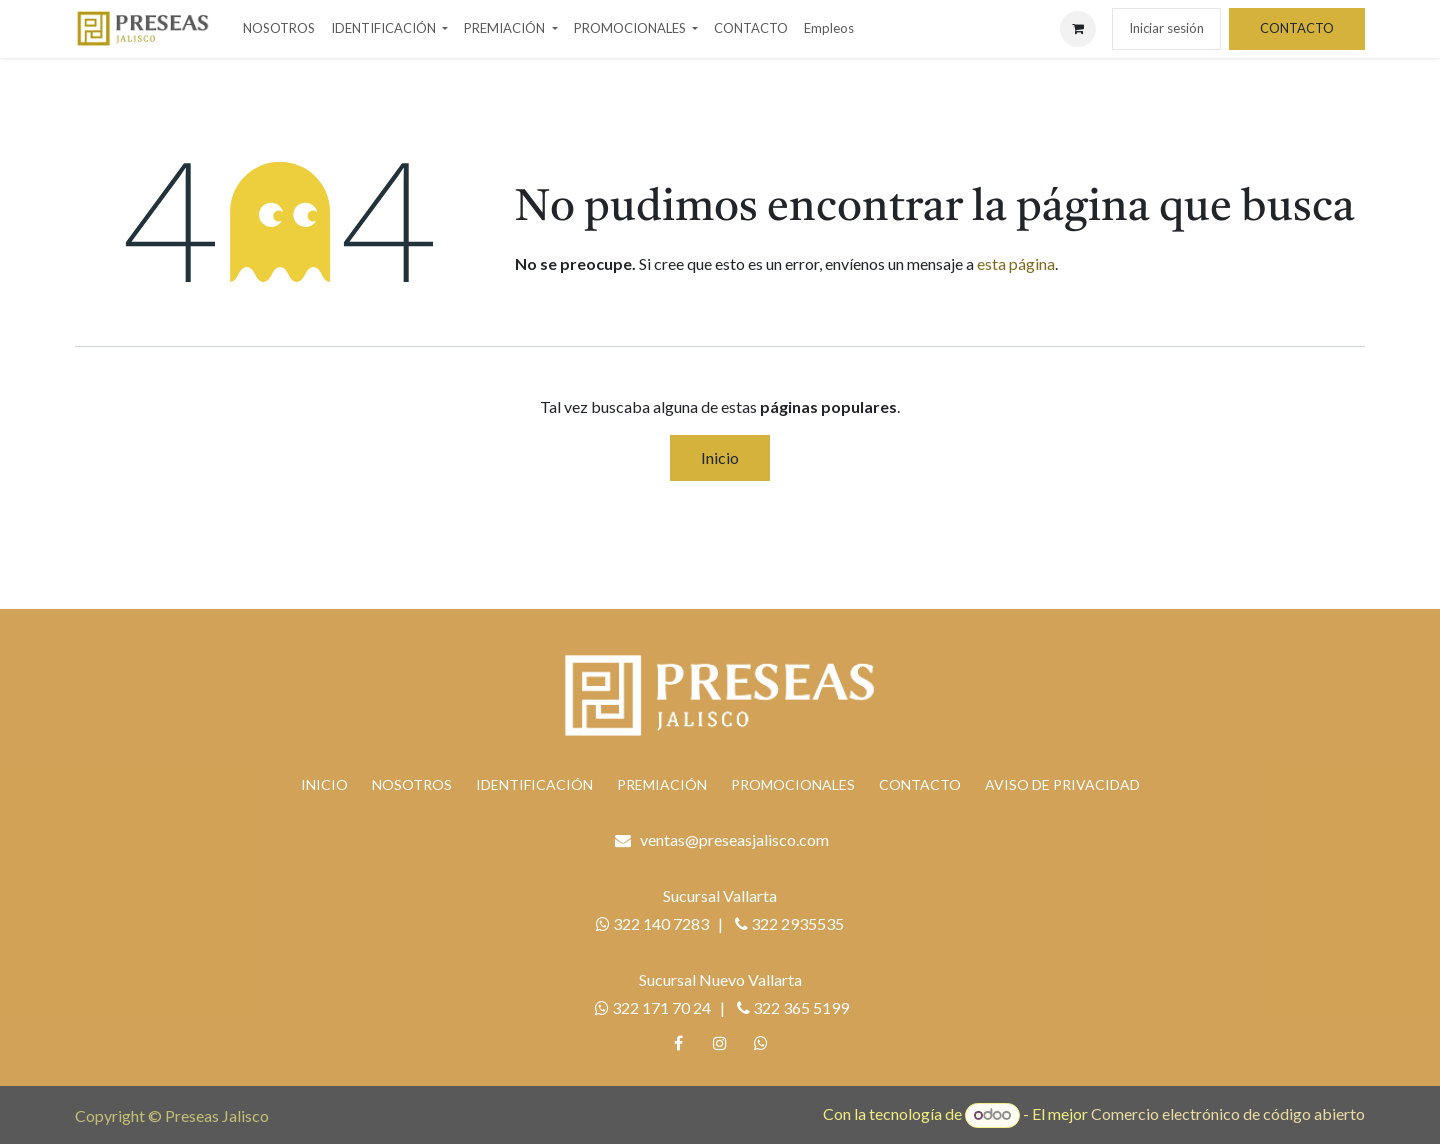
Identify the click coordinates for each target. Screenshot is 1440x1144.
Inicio (720, 457)
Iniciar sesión (1166, 28)
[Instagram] (720, 1043)
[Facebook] (679, 1043)
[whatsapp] (761, 1043)
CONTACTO (1297, 28)
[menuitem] (279, 29)
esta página (1016, 263)
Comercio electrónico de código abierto (1228, 1113)
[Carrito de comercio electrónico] (1078, 29)
